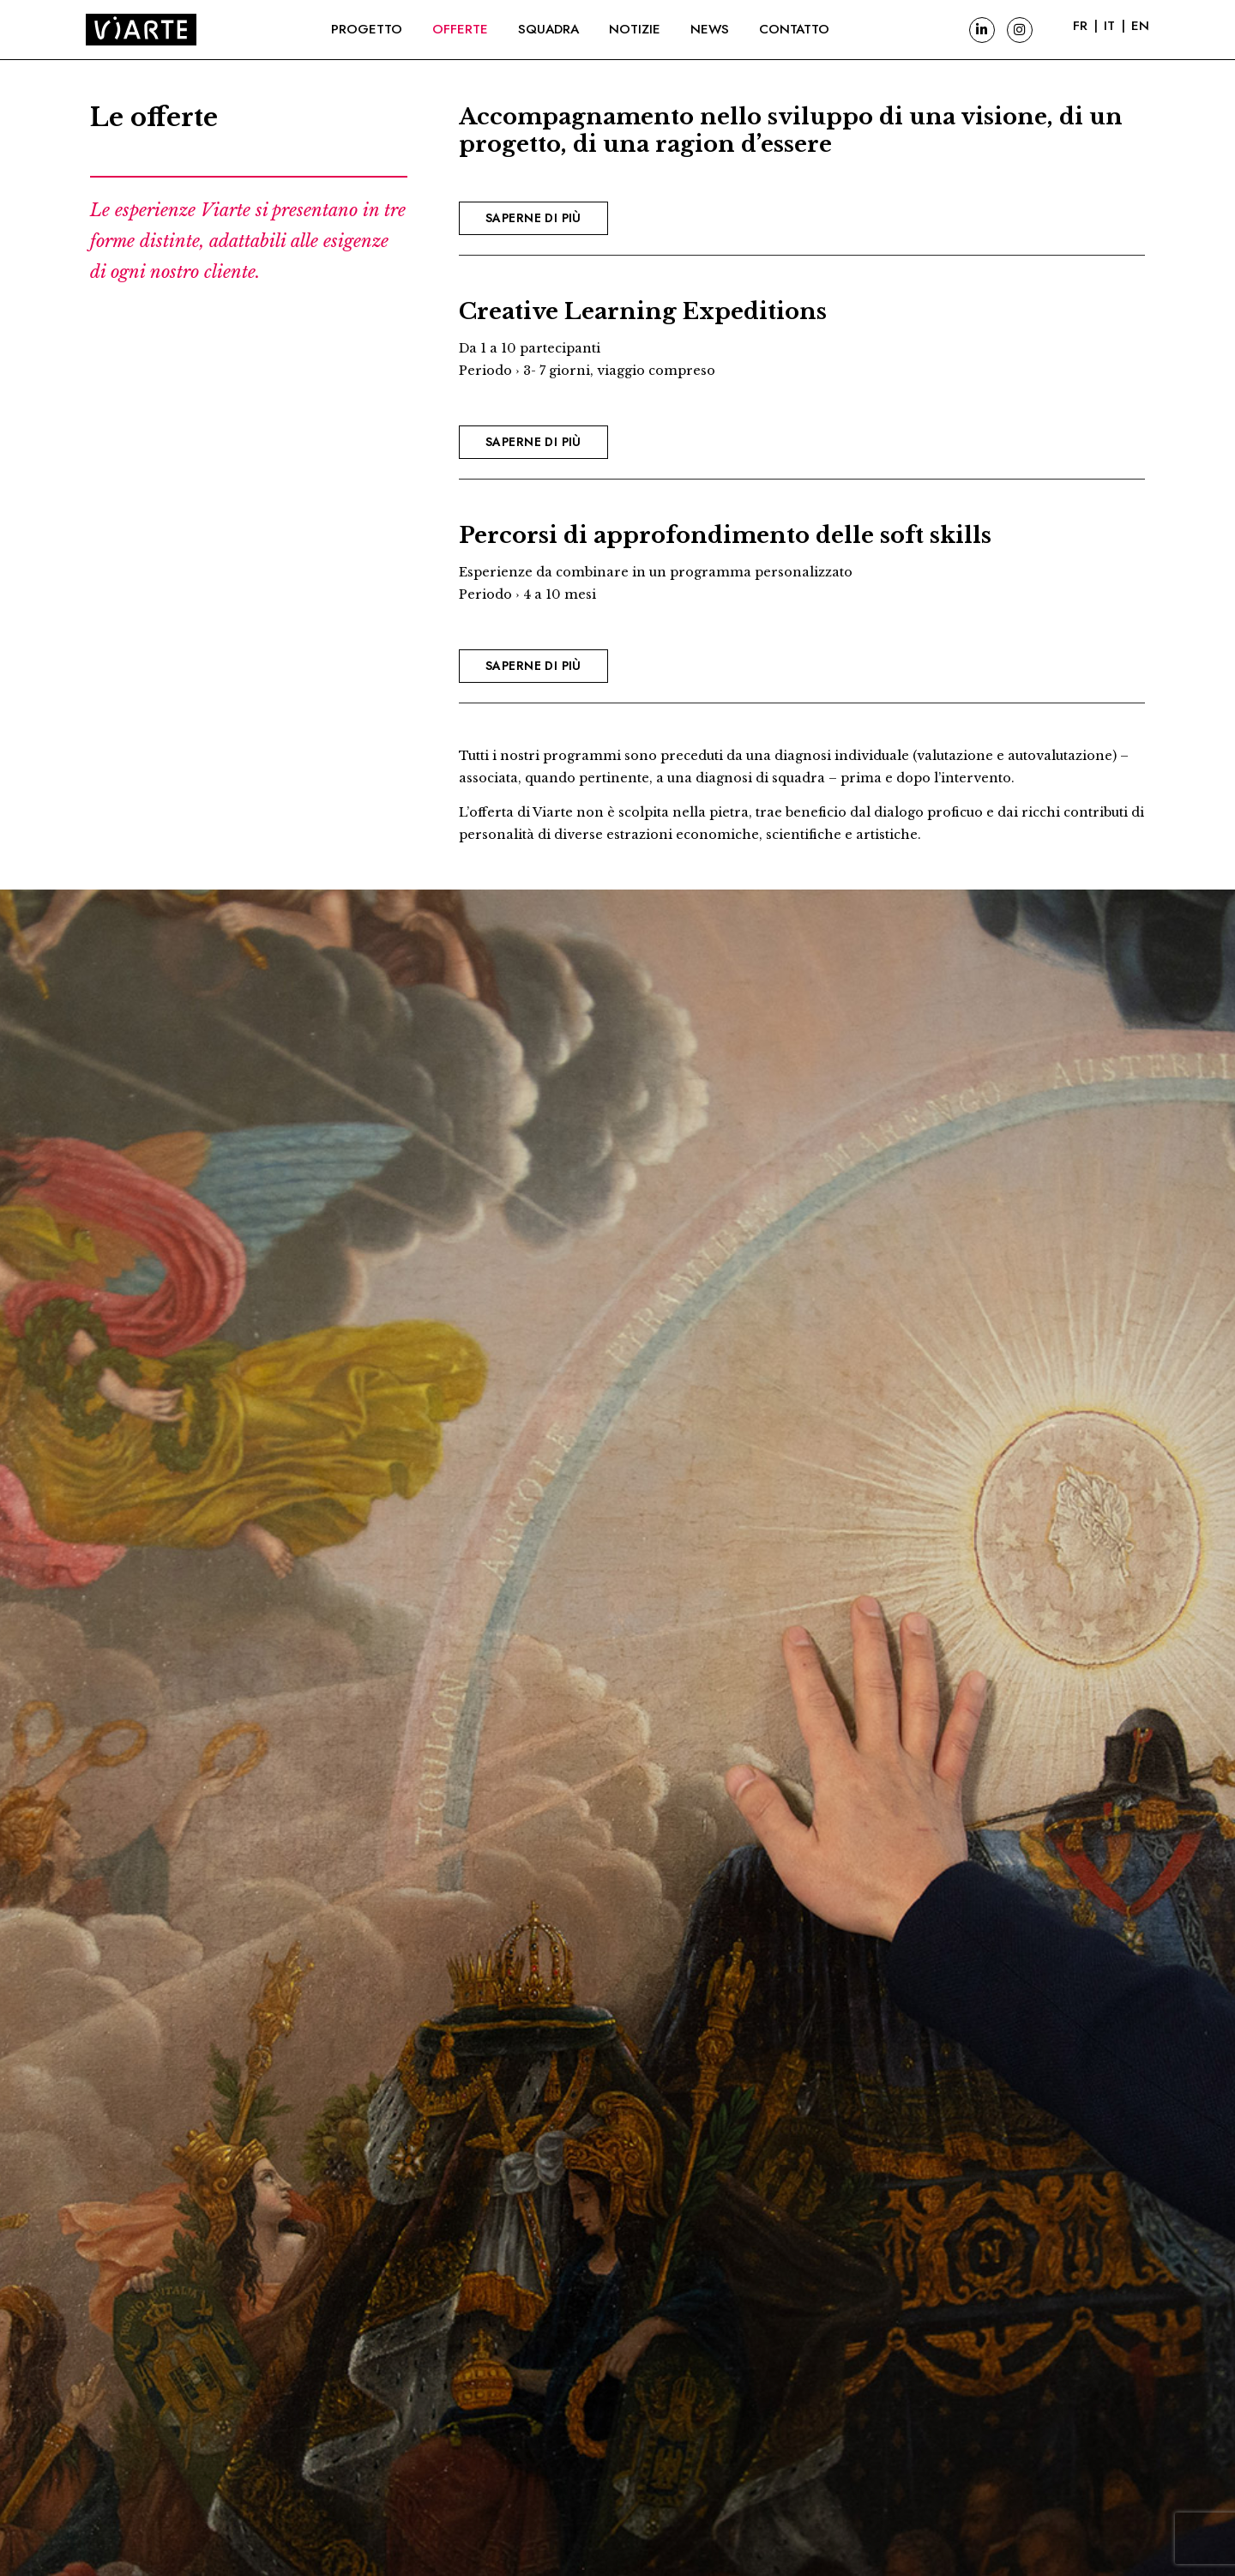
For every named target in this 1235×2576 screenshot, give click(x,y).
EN (1140, 25)
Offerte (460, 29)
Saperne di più (533, 217)
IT (1109, 25)
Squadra (548, 29)
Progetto (366, 29)
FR (1080, 25)
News (709, 29)
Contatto (794, 29)
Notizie (634, 29)
